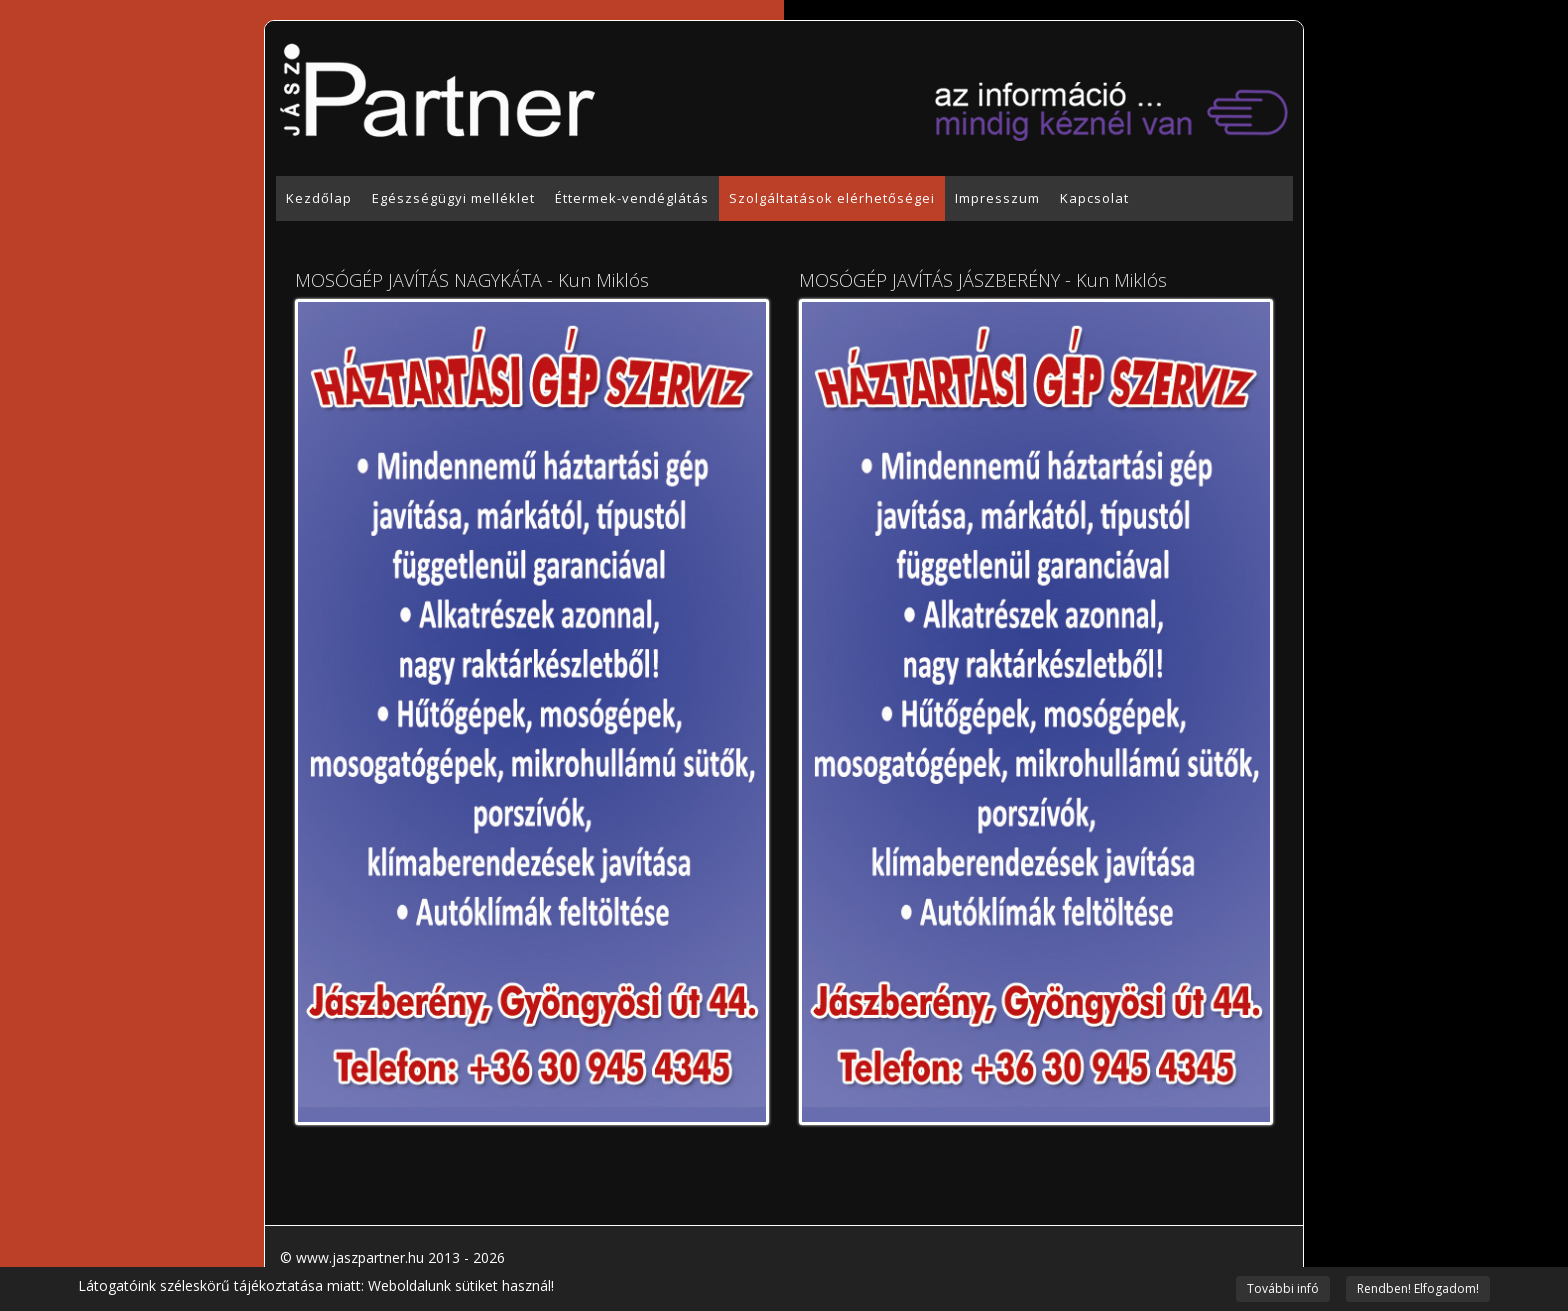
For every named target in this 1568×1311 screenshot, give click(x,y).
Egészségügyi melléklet (453, 198)
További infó (1283, 1288)
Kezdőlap (319, 198)
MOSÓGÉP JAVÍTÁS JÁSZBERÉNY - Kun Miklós (983, 280)
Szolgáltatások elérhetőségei (832, 198)
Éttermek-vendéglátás (632, 198)
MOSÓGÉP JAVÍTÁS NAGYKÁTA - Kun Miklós (472, 280)
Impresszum (997, 198)
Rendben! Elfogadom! (1418, 1288)
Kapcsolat (1094, 198)
